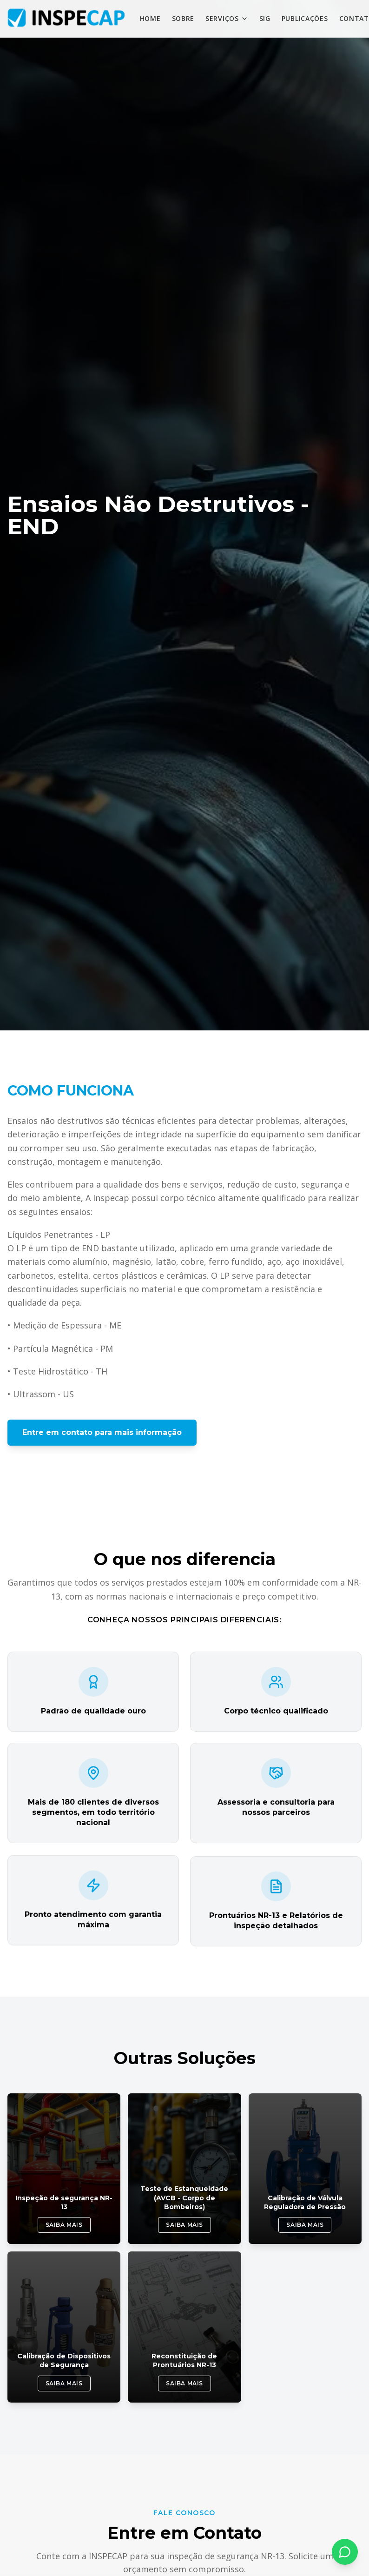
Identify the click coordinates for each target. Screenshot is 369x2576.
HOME (150, 18)
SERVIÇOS (226, 18)
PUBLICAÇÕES (305, 18)
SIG (264, 18)
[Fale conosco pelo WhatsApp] (345, 2552)
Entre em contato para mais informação (102, 1432)
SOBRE (183, 18)
